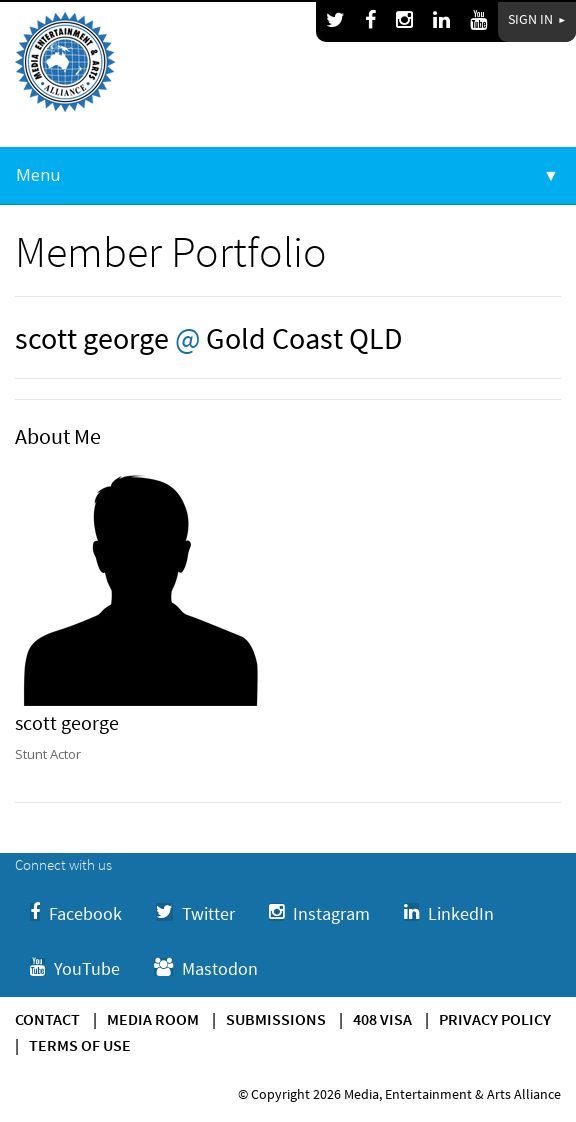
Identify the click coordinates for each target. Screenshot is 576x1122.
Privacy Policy (495, 1019)
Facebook (76, 913)
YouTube (75, 968)
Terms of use (80, 1045)
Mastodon (206, 968)
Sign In (537, 19)
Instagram (319, 913)
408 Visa (382, 1019)
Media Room (153, 1019)
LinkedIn (449, 913)
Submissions (276, 1019)
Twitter (195, 913)
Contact (47, 1019)
